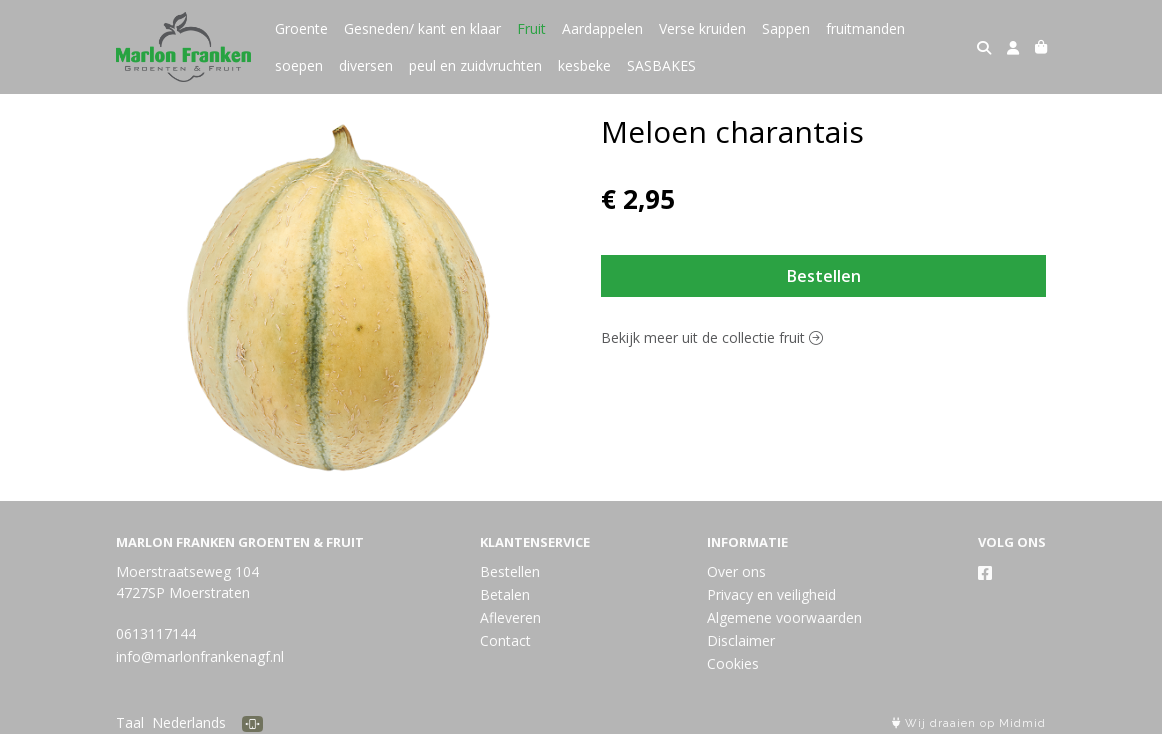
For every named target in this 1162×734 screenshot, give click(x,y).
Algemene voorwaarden (784, 617)
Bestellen (824, 276)
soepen (299, 65)
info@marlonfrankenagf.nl (200, 656)
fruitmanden (865, 28)
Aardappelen (602, 28)
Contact (505, 640)
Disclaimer (741, 640)
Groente (301, 28)
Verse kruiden (702, 28)
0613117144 (156, 633)
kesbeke (584, 65)
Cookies (733, 663)
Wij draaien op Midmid (969, 723)
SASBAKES (661, 65)
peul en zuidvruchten (475, 65)
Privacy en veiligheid (771, 594)
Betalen (505, 594)
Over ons (736, 571)
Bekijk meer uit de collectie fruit (712, 337)
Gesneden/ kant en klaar (422, 28)
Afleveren (510, 617)
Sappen (786, 28)
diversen (366, 65)
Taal (130, 722)
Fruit (531, 28)
